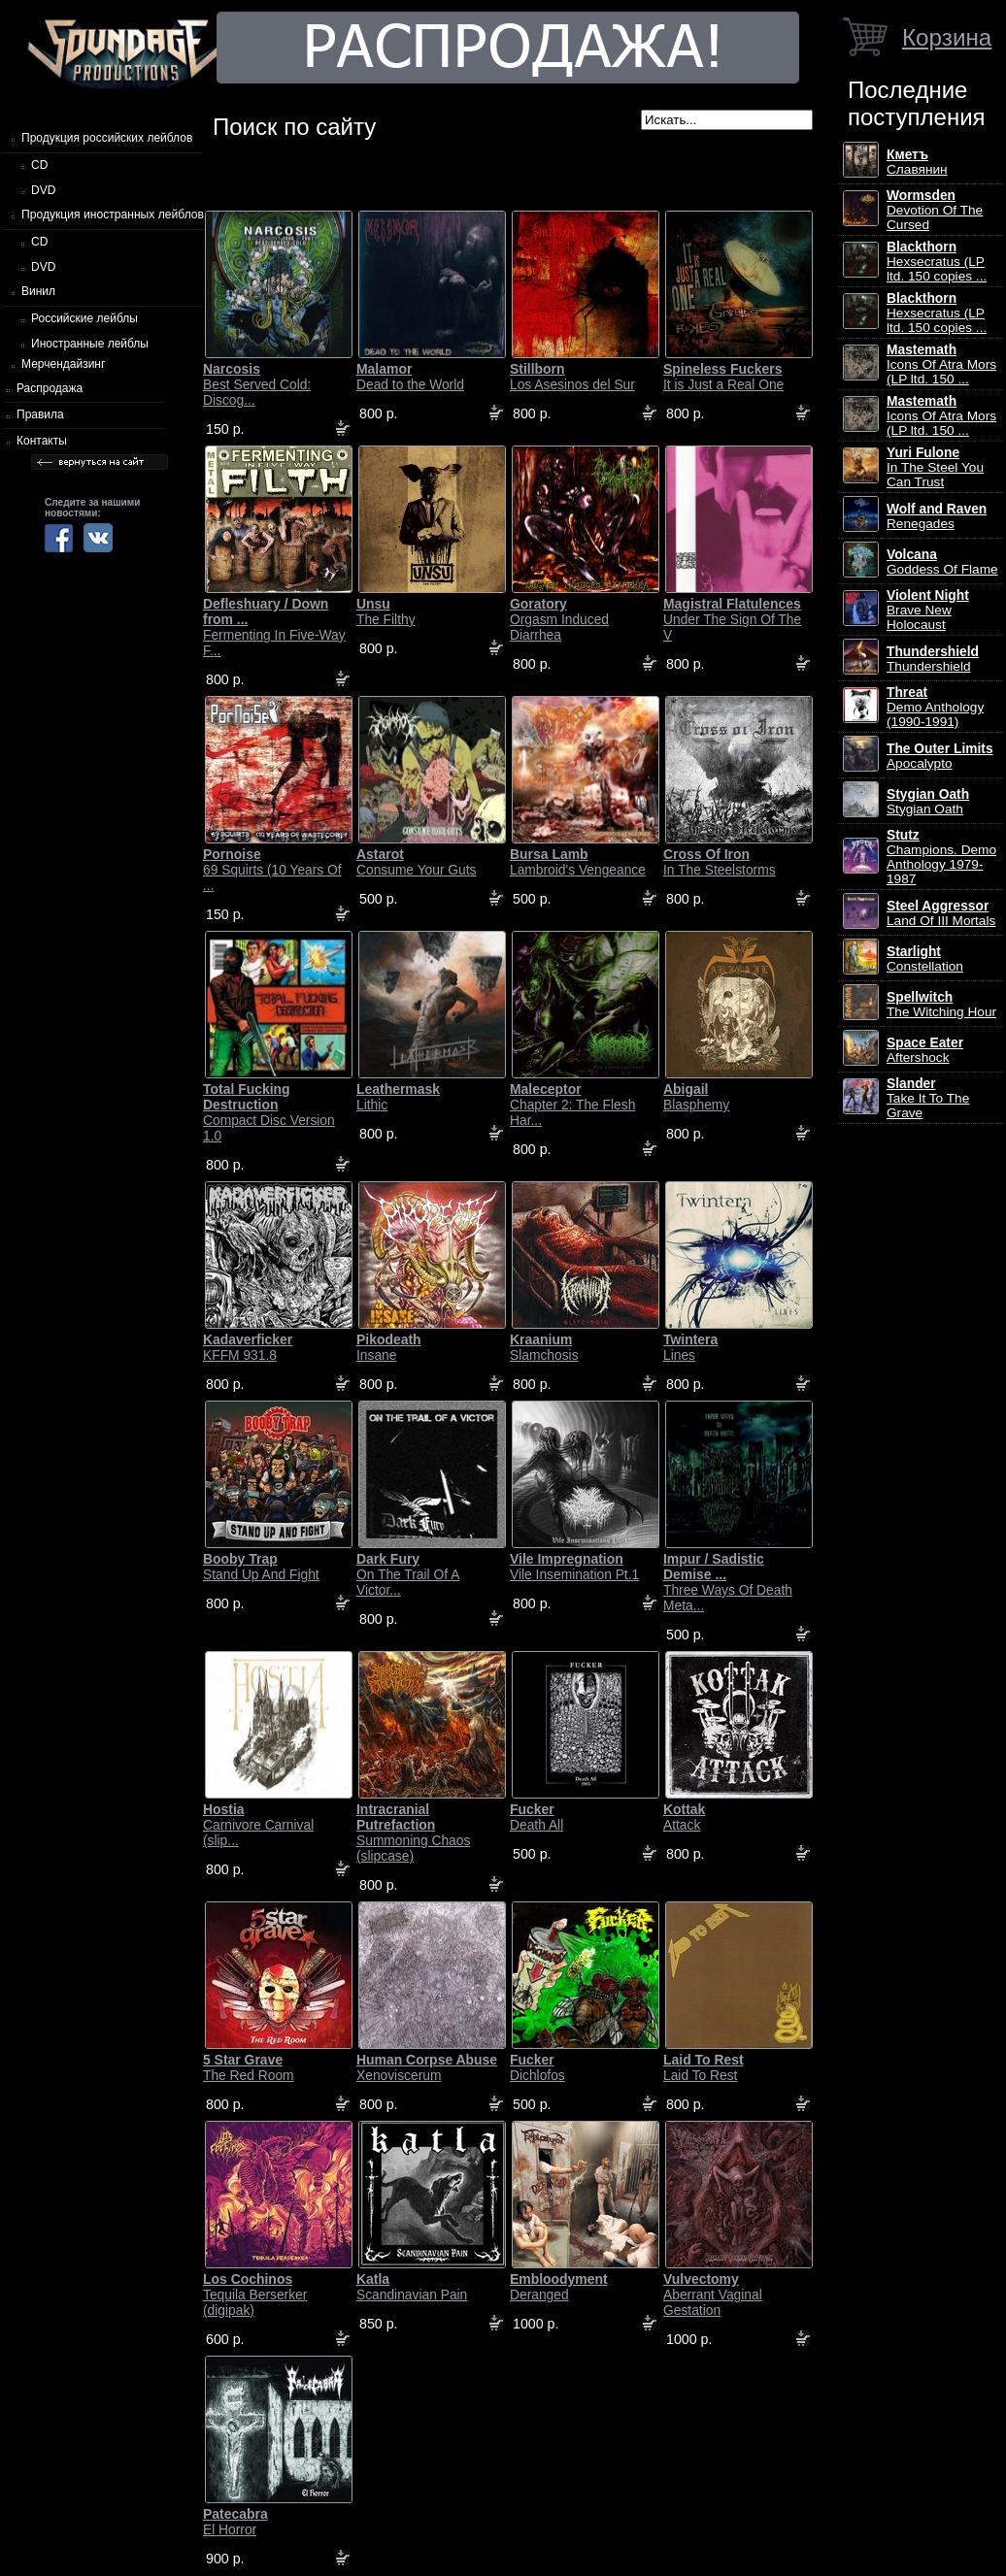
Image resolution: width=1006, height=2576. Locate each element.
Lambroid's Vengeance (578, 861)
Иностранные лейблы (90, 343)
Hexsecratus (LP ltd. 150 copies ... (937, 261)
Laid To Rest (703, 2067)
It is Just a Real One (723, 376)
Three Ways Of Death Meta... (727, 1582)
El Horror (235, 2521)
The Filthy (386, 611)
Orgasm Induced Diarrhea (559, 619)
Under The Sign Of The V (732, 619)
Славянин (917, 162)
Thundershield (933, 659)
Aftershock (925, 1050)
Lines (690, 1347)
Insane (388, 1347)
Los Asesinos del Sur (572, 376)
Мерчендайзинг (63, 364)
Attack (684, 1817)
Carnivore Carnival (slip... (258, 1824)
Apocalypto (940, 756)
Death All (536, 1817)
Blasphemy (696, 1096)
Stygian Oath (928, 801)
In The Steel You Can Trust (935, 467)
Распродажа (50, 388)
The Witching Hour (941, 1004)
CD (39, 165)
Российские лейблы (84, 318)
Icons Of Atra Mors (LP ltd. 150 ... (941, 364)
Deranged (559, 2286)
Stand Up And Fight (261, 1566)
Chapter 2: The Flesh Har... (572, 1104)
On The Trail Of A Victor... (407, 1574)
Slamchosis (544, 1347)
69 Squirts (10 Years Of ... (272, 869)
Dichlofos (537, 2067)
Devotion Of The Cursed (935, 210)
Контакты (42, 440)
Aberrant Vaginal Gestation (712, 2294)
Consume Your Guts (416, 861)
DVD (43, 190)
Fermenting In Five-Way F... (274, 627)
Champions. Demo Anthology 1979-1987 (941, 857)
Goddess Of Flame (942, 562)
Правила (40, 414)
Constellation (925, 959)
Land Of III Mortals (941, 913)
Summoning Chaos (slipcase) (413, 1832)
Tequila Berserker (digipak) (255, 2294)
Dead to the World (410, 376)
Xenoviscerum (426, 2067)
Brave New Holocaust (928, 610)
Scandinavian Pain (411, 2286)
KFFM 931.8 (247, 1347)
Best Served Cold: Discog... (257, 384)
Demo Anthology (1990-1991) (935, 707)
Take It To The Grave (928, 1098)
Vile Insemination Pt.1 (574, 1566)
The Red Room (248, 2067)
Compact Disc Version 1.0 (269, 1112)
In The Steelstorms (719, 861)
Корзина (946, 37)
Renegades (937, 516)
